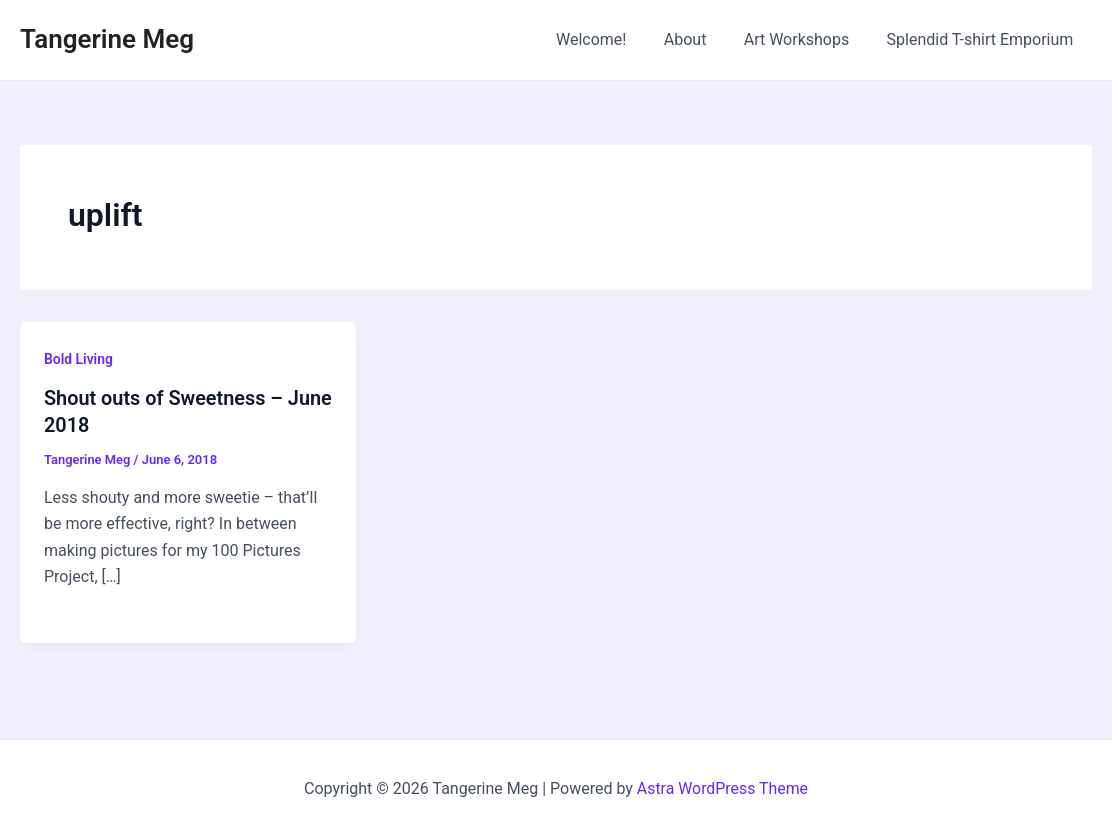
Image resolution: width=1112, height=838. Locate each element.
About (698, 39)
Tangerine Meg (107, 39)
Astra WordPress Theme (722, 787)
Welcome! (610, 39)
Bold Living (78, 359)
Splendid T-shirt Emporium (982, 39)
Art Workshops (805, 39)
